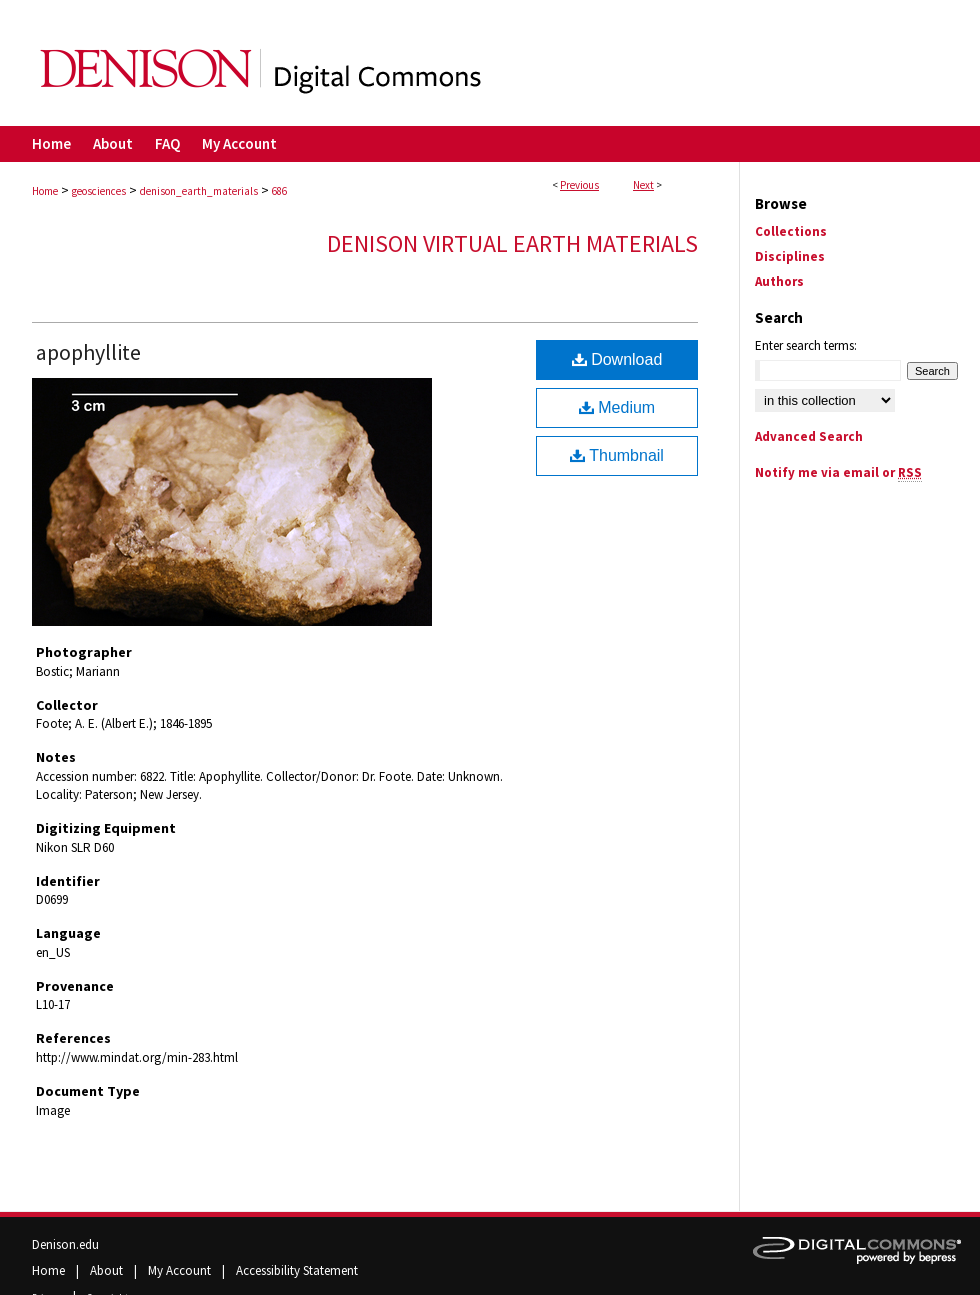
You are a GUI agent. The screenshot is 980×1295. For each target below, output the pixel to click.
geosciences (99, 191)
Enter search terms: (806, 345)
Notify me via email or (838, 472)
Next (643, 185)
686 (279, 191)
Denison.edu (65, 1244)
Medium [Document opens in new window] (617, 407)
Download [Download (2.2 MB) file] (617, 359)
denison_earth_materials (199, 191)
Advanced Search (809, 436)
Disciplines (790, 256)
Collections (791, 231)
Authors (779, 281)
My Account (181, 1270)
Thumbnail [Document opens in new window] (617, 455)
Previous (579, 185)
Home (45, 191)
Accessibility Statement (297, 1270)
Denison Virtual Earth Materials (512, 243)
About (108, 1270)
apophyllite (88, 352)
